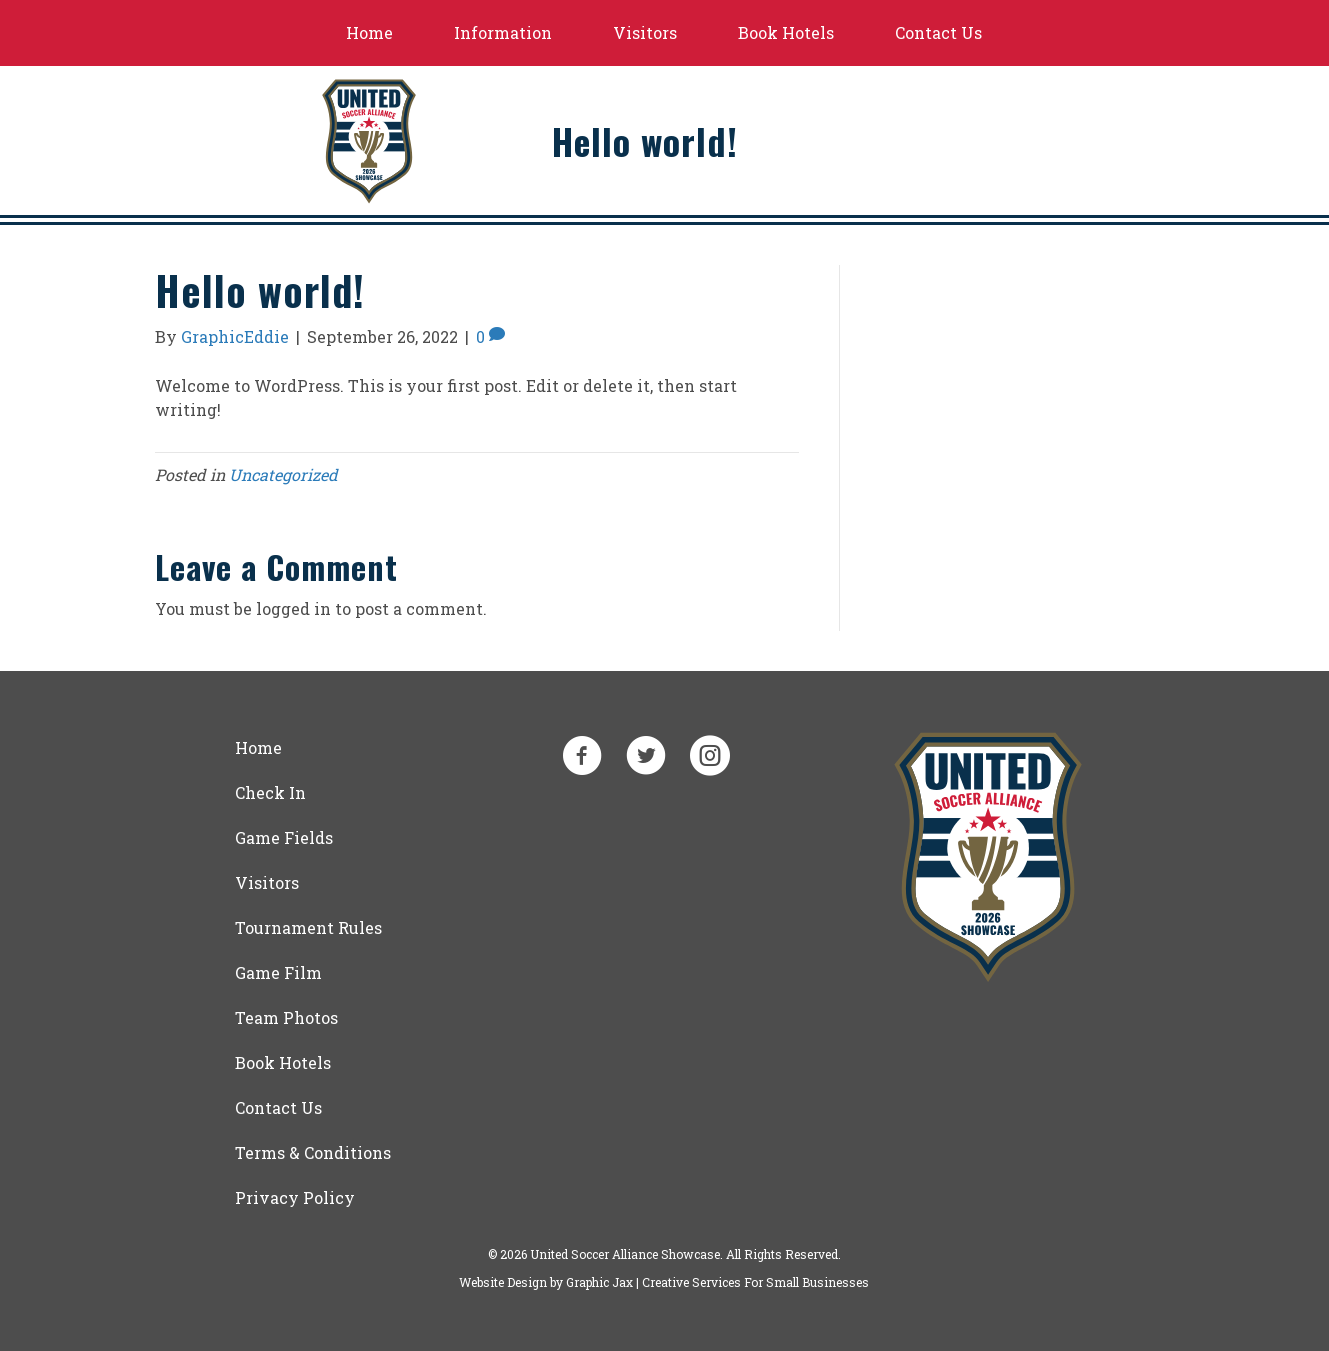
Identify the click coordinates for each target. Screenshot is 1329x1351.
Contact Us (938, 32)
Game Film (278, 972)
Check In (270, 792)
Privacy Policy (295, 1197)
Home (369, 32)
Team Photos (286, 1017)
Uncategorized (283, 474)
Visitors (645, 32)
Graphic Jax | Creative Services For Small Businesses (717, 1282)
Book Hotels (786, 32)
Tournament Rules (308, 927)
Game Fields (284, 837)
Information (503, 32)
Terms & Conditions (313, 1152)
